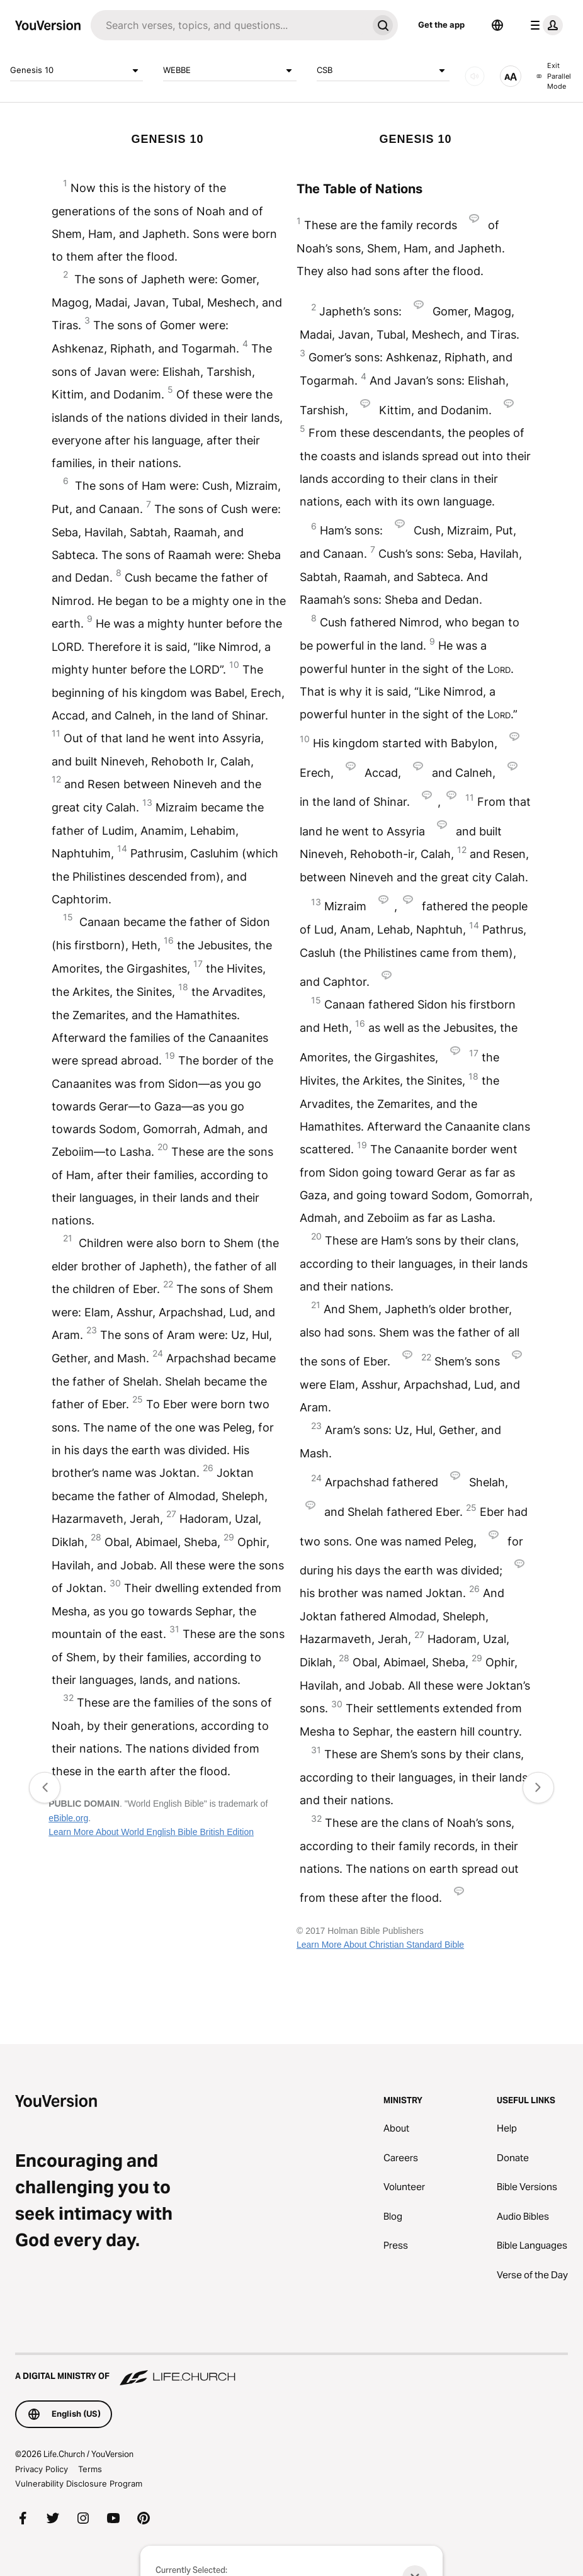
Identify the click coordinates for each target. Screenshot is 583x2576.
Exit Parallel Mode (553, 76)
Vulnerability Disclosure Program (78, 2483)
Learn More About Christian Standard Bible (380, 1945)
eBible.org (68, 1818)
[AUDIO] (475, 76)
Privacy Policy (41, 2469)
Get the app (441, 25)
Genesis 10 (76, 70)
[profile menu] (544, 25)
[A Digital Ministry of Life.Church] (291, 2370)
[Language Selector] (497, 25)
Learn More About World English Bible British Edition (151, 1832)
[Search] (229, 25)
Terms (90, 2469)
